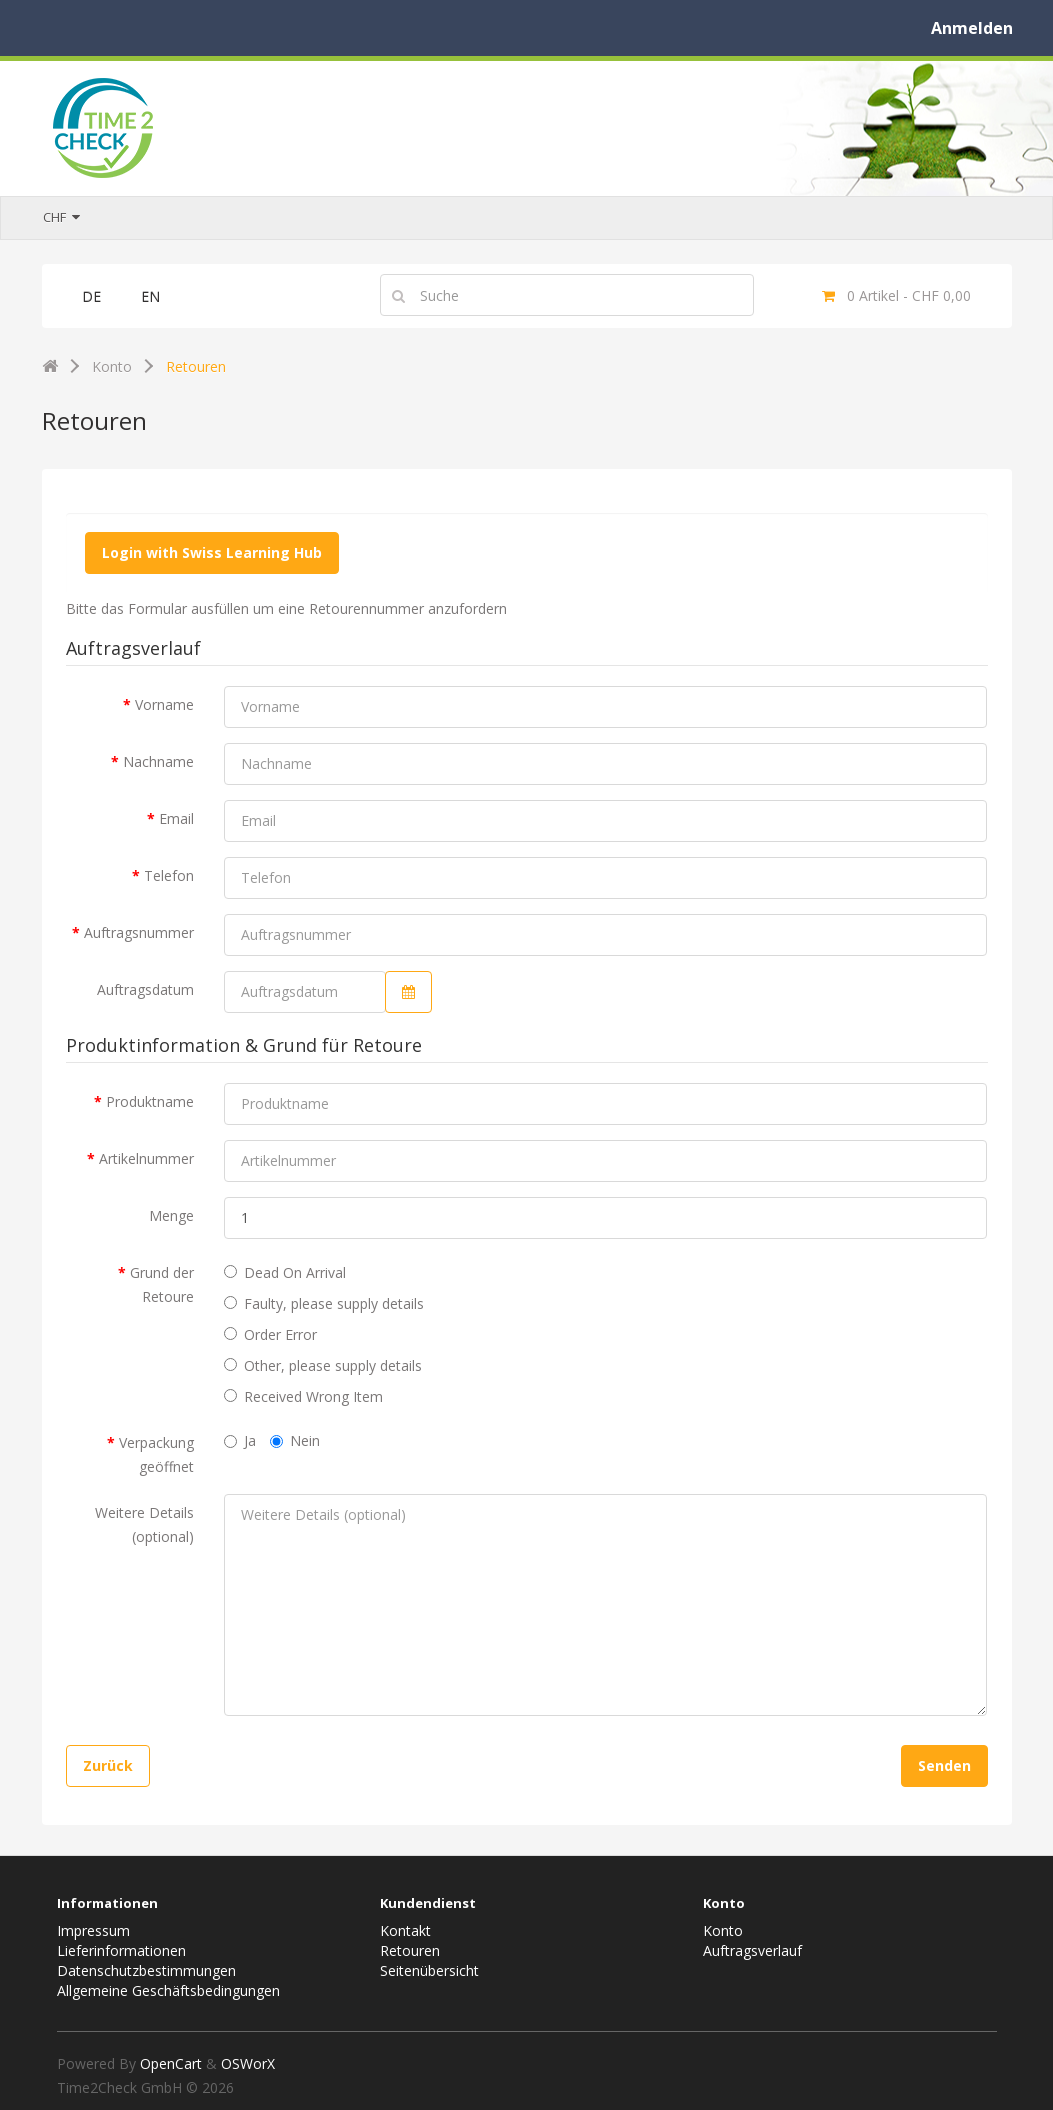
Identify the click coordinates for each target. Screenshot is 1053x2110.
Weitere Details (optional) (144, 1524)
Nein (295, 1440)
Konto (112, 366)
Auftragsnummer (139, 932)
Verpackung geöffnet (156, 1454)
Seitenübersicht (429, 1970)
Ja (240, 1440)
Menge (171, 1215)
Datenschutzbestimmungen (146, 1970)
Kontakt (405, 1930)
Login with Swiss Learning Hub (212, 552)
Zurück (108, 1765)
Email (176, 818)
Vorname (164, 704)
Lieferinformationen (121, 1950)
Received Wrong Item (303, 1396)
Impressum (93, 1930)
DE (91, 296)
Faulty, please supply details (324, 1303)
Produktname (150, 1101)
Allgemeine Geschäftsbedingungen (168, 1990)
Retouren (196, 366)
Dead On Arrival (285, 1272)
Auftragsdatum (145, 989)
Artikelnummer (146, 1158)
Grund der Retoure (162, 1284)
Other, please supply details (323, 1365)
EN (150, 296)
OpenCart (171, 2063)
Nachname (158, 761)
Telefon (169, 875)
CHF (61, 217)
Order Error (270, 1334)
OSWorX (248, 2063)
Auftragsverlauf (752, 1950)
